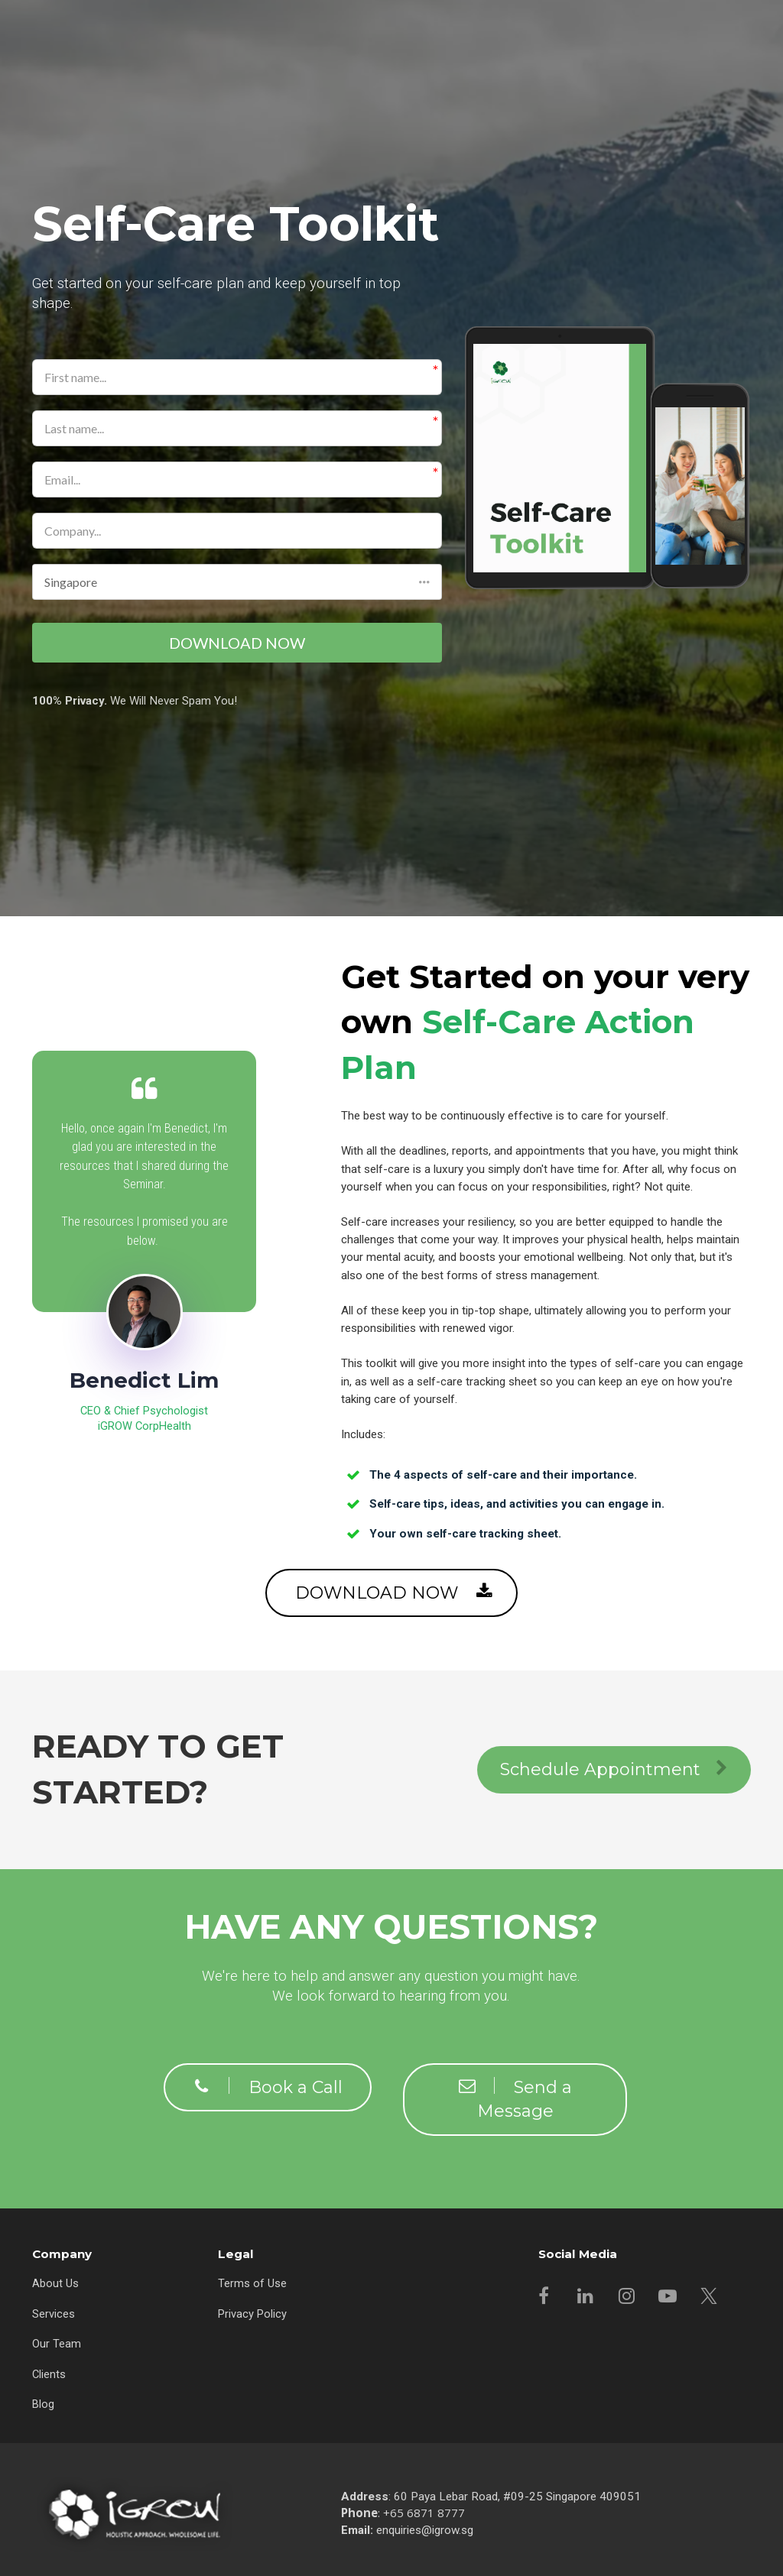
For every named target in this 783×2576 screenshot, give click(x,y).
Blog (43, 2403)
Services (53, 2312)
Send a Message (515, 2098)
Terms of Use (252, 2282)
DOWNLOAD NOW (237, 643)
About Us (55, 2282)
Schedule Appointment (614, 1769)
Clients (49, 2373)
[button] (237, 582)
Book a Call (268, 2086)
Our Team (56, 2342)
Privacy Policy (252, 2312)
